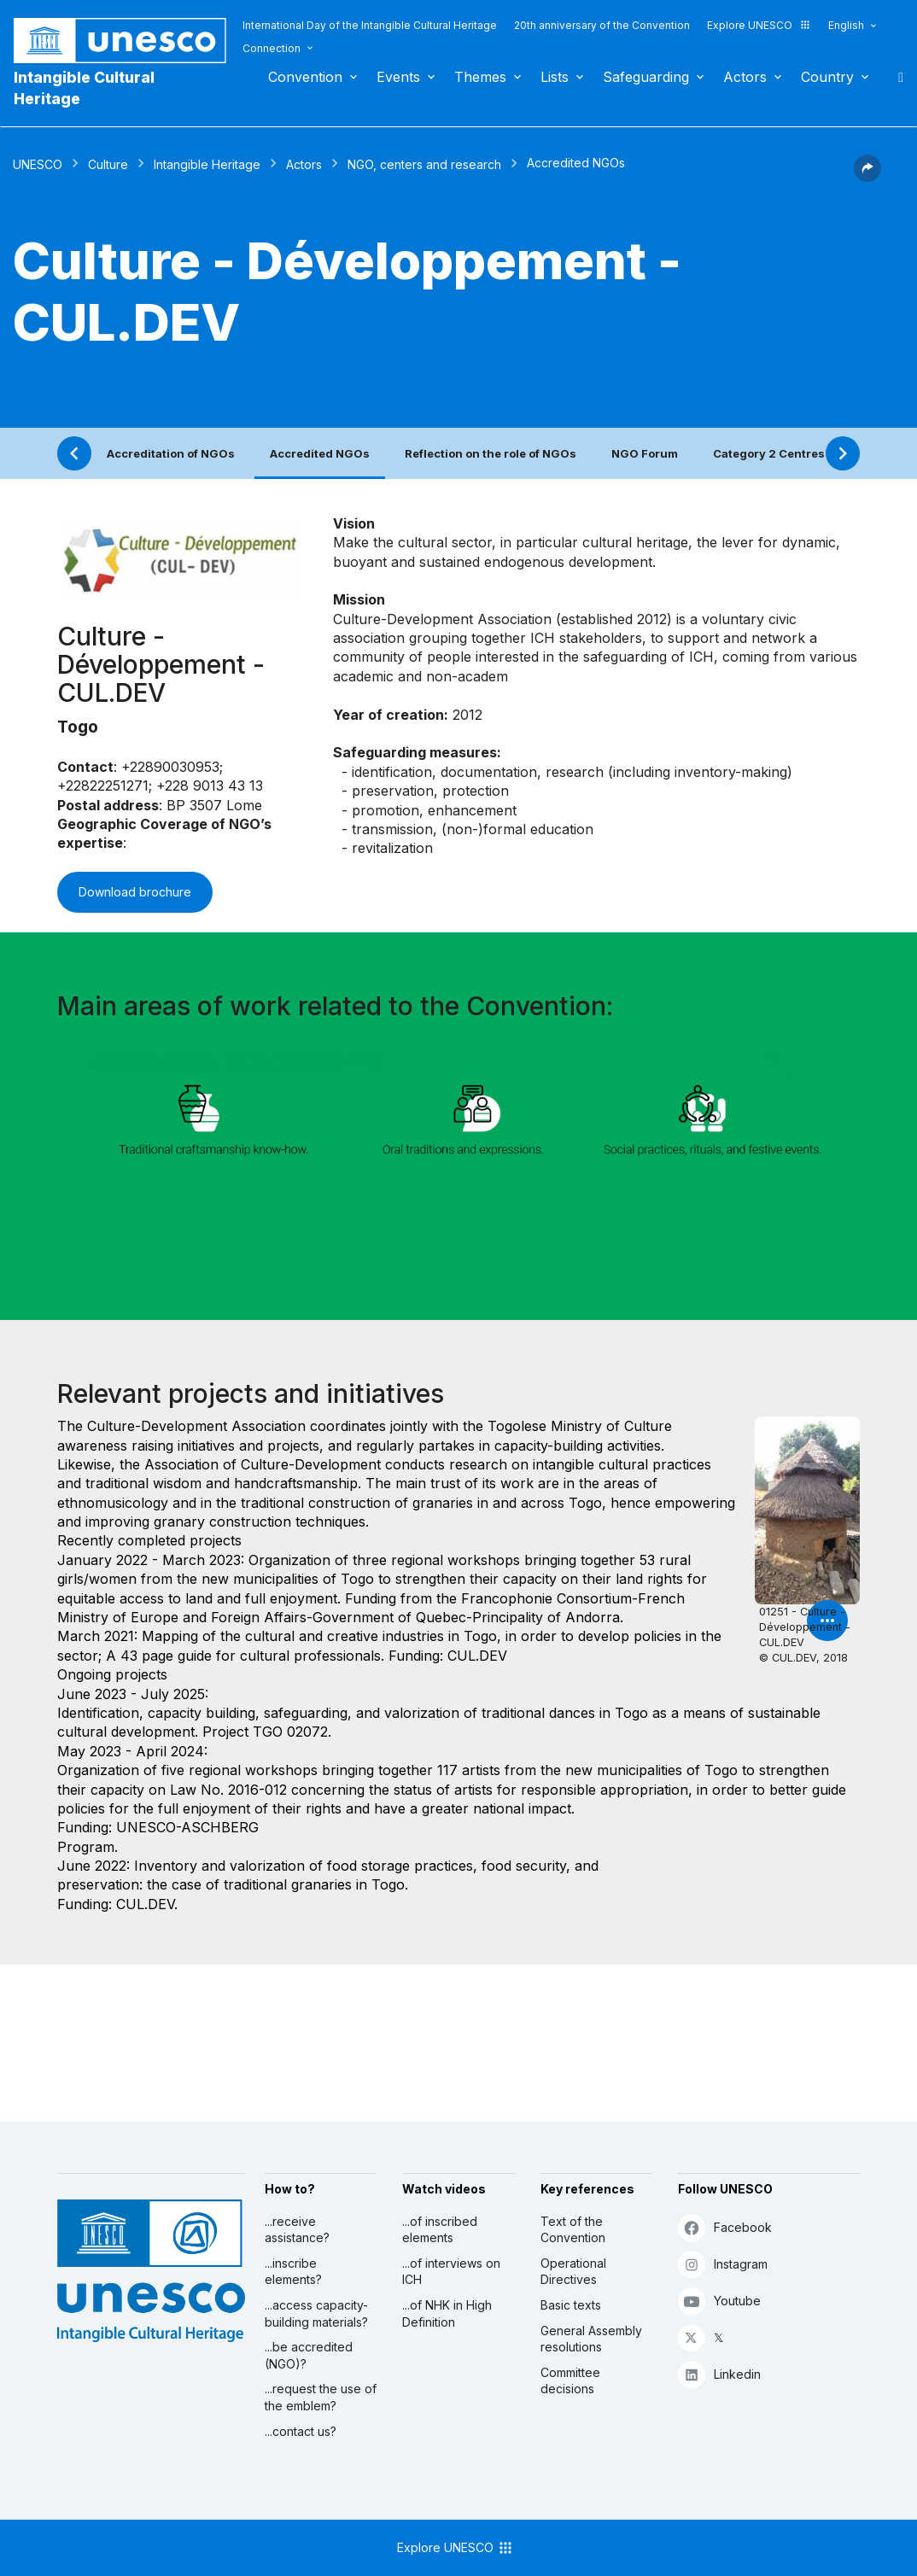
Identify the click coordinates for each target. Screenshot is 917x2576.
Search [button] (895, 76)
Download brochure (135, 892)
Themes (480, 76)
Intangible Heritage (207, 164)
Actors (745, 76)
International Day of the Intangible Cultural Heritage (369, 25)
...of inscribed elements (439, 2230)
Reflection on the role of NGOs (490, 453)
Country (827, 76)
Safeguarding (646, 76)
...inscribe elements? (293, 2271)
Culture (108, 164)
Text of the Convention (572, 2230)
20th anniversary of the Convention (602, 25)
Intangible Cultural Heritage (84, 88)
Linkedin (719, 2374)
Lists (554, 76)
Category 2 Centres (769, 453)
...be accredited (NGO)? (309, 2355)
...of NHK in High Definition (447, 2313)
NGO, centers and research (424, 164)
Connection (271, 48)
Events (398, 76)
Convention (305, 76)
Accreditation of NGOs (171, 453)
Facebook (725, 2227)
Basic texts (570, 2305)
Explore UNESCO (759, 25)
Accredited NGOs (320, 453)
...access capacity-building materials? (316, 2313)
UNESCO (37, 164)
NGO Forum (644, 453)
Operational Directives (573, 2271)
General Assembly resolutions (591, 2339)
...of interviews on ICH (451, 2271)
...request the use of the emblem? (321, 2397)
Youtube (719, 2300)
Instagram (723, 2264)
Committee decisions (570, 2381)
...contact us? (300, 2431)
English (846, 25)
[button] (867, 176)
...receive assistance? (297, 2230)
